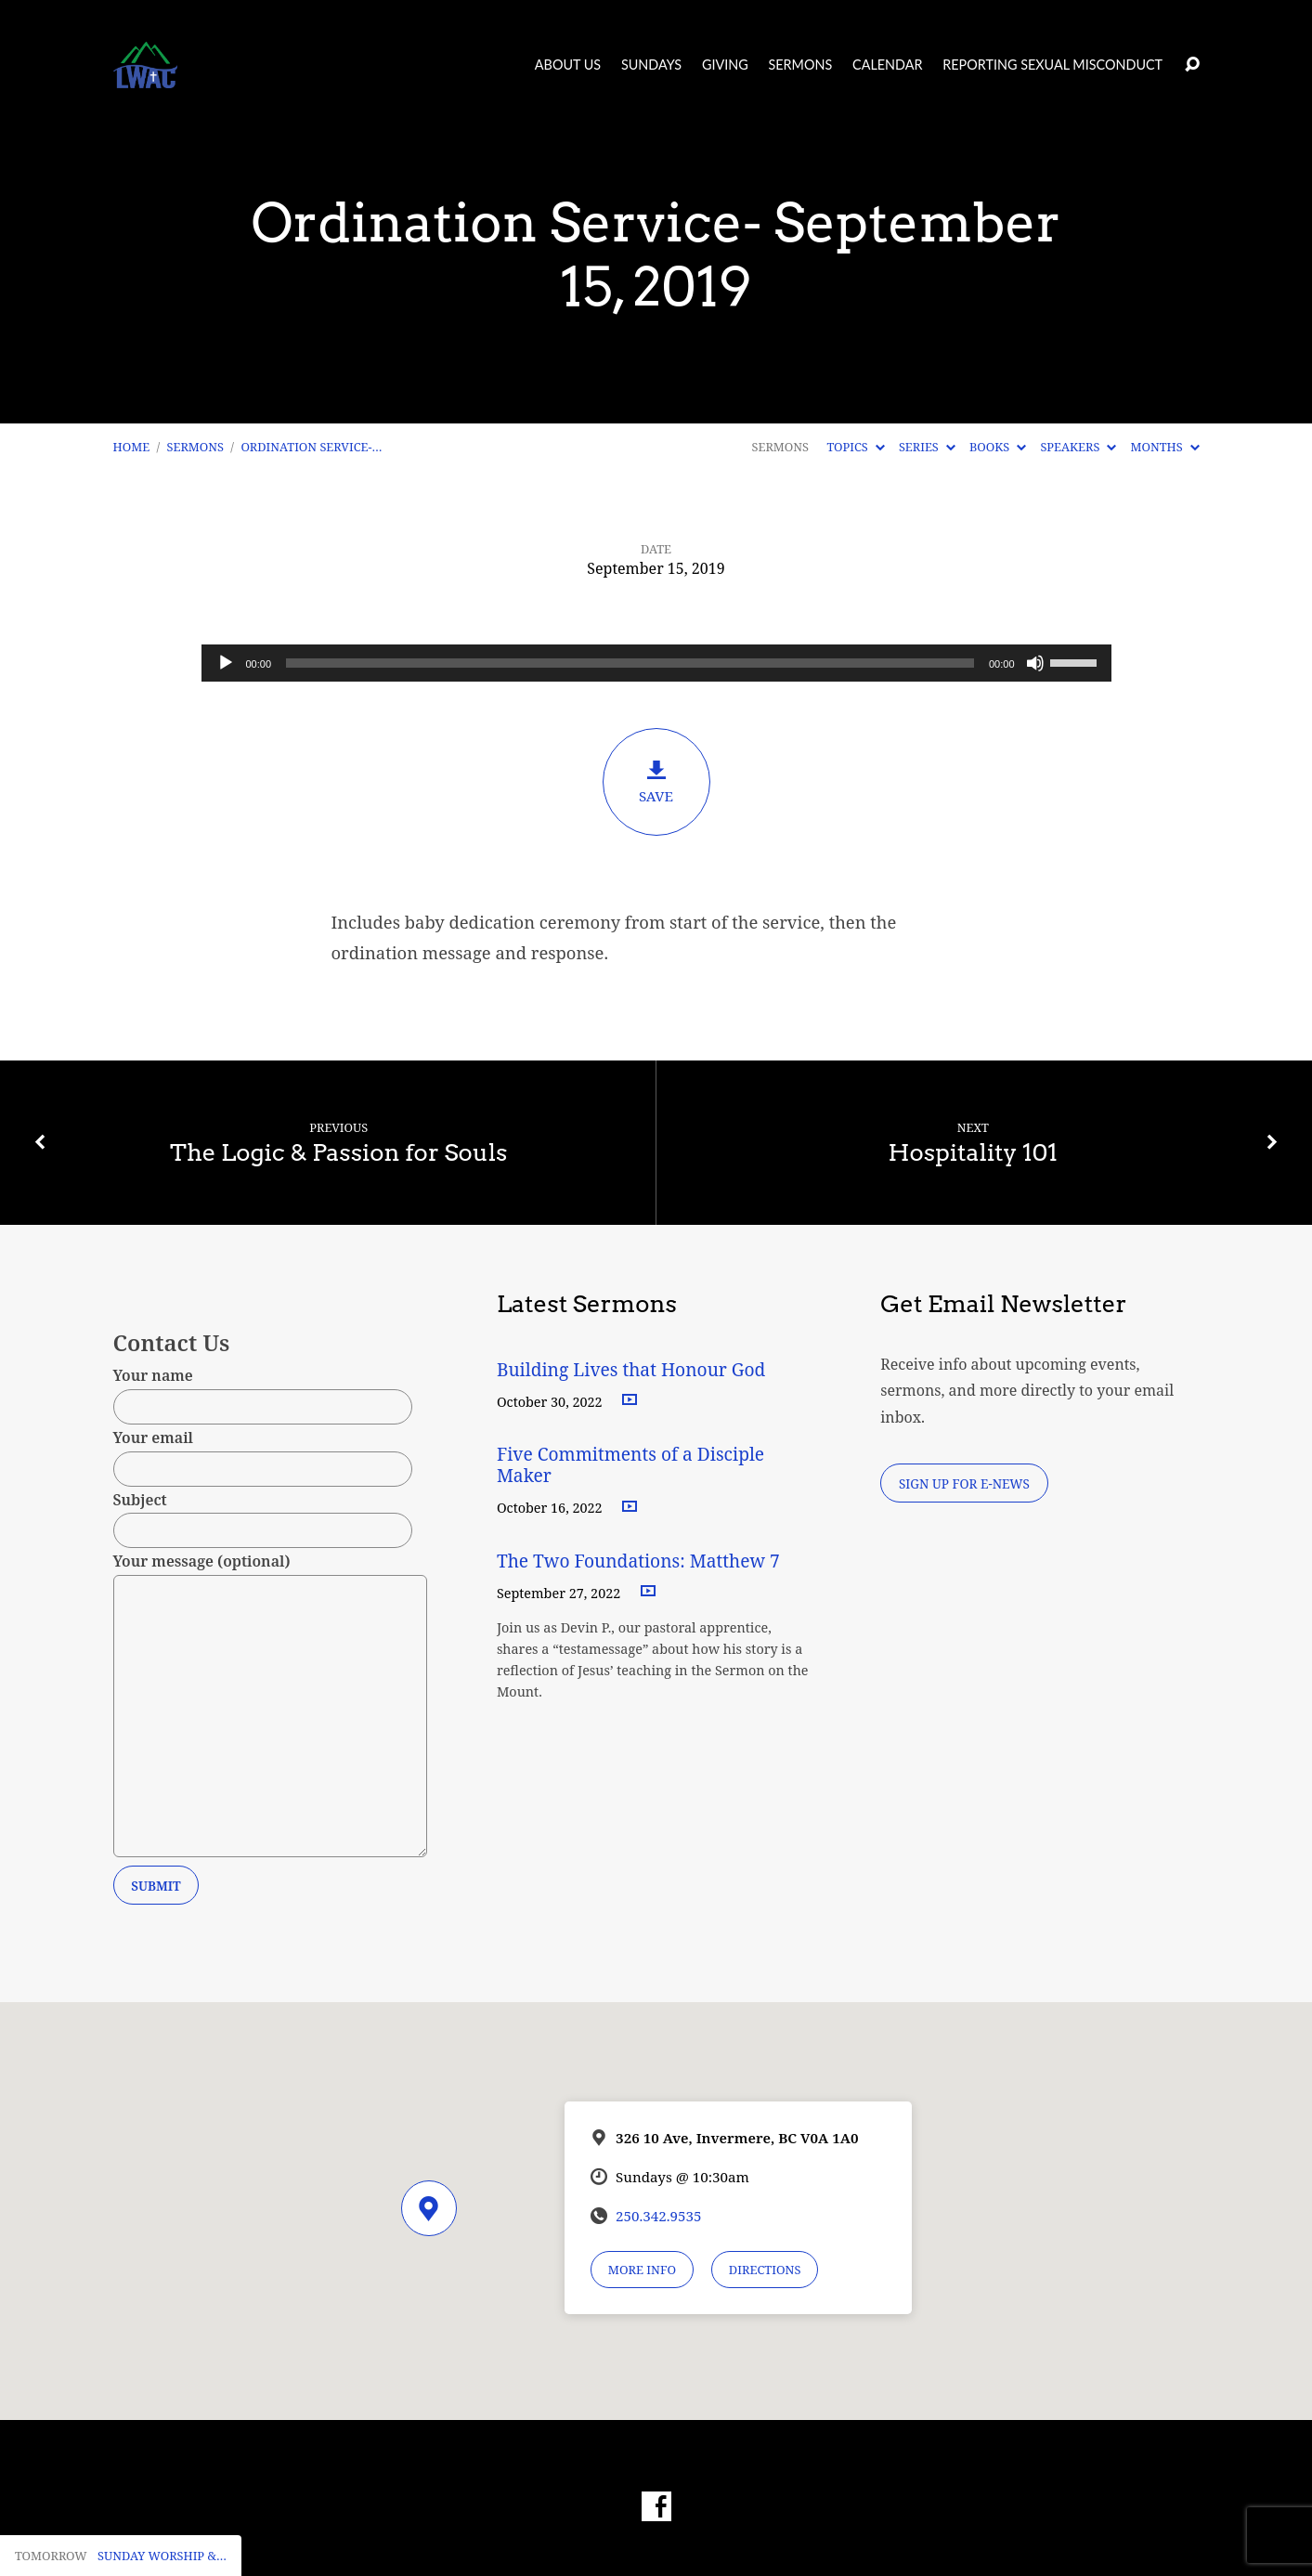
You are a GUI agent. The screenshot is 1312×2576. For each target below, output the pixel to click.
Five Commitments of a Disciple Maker (630, 1464)
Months (1164, 446)
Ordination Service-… (311, 446)
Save (656, 782)
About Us (568, 65)
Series (927, 446)
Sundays (651, 65)
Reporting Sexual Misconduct (1052, 65)
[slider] (630, 663)
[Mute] (1035, 663)
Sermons (800, 65)
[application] (656, 663)
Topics (855, 446)
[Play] (225, 663)
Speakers (1078, 446)
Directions (765, 2269)
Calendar (887, 65)
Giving (725, 65)
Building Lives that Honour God (631, 1369)
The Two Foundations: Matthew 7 (641, 1560)
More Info (642, 2269)
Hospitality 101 (973, 1152)
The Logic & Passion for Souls (339, 1152)
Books (997, 446)
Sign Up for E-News (964, 1483)
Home (131, 446)
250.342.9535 (659, 2215)
